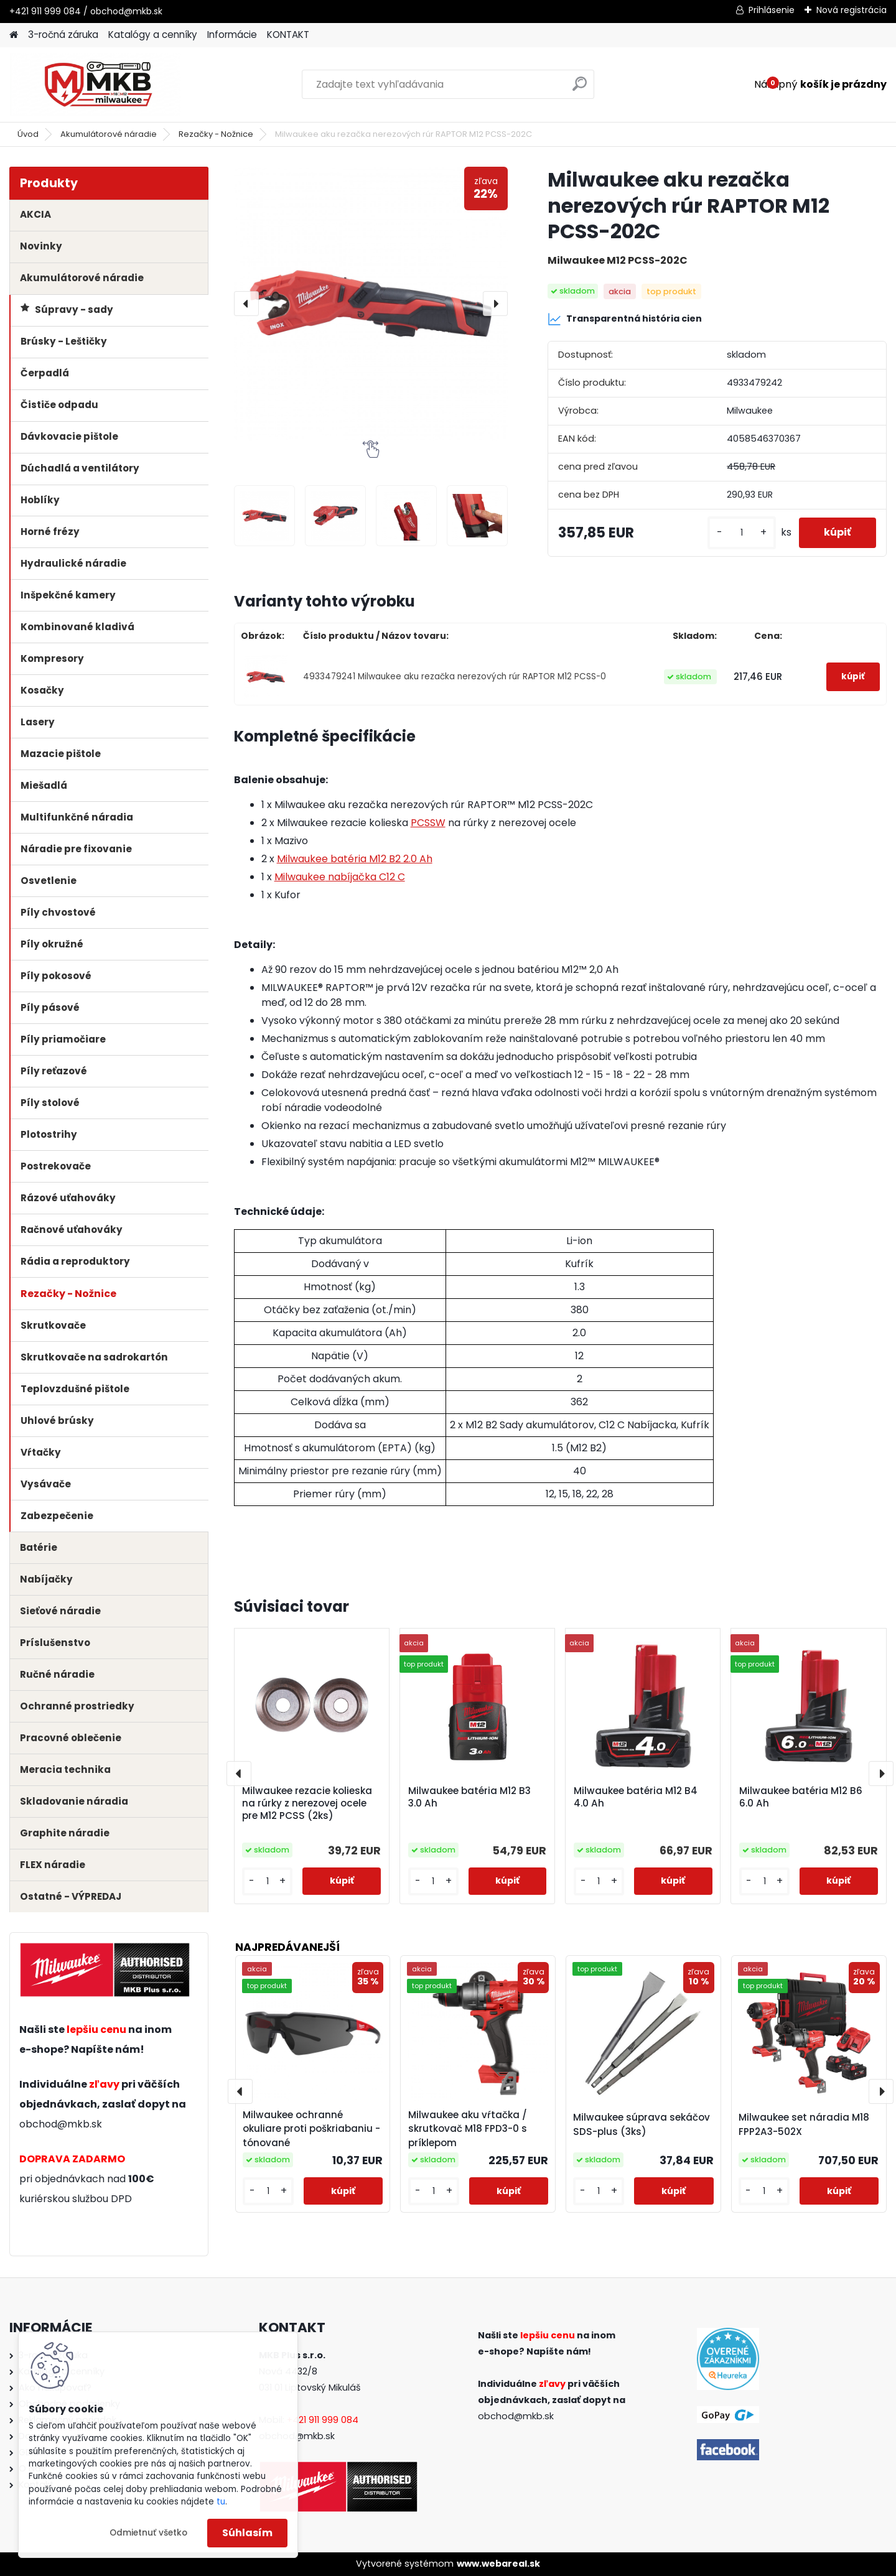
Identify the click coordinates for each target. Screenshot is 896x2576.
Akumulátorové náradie (108, 134)
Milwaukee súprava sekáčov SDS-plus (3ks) (641, 2124)
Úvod (28, 134)
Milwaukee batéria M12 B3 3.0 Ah (469, 1797)
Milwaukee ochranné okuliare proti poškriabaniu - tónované (311, 2129)
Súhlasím (247, 2533)
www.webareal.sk (498, 2563)
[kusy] (741, 533)
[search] (579, 89)
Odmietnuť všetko (148, 2533)
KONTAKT (288, 34)
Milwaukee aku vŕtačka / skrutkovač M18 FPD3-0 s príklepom (467, 2129)
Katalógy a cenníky (152, 34)
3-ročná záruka (63, 34)
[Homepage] (13, 35)
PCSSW (428, 823)
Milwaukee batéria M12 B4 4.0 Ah (636, 1797)
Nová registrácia (851, 10)
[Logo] (94, 84)
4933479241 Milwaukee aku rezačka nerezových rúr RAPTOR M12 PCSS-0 (454, 676)
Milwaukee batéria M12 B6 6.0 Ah (800, 1797)
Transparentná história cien (625, 319)
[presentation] (246, 303)
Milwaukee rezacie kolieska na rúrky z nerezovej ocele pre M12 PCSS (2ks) (307, 1803)
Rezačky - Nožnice (216, 134)
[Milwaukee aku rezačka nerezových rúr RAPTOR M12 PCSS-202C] (371, 303)
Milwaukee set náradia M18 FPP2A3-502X (804, 2124)
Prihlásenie (772, 10)
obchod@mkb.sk (60, 2124)
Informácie (232, 34)
